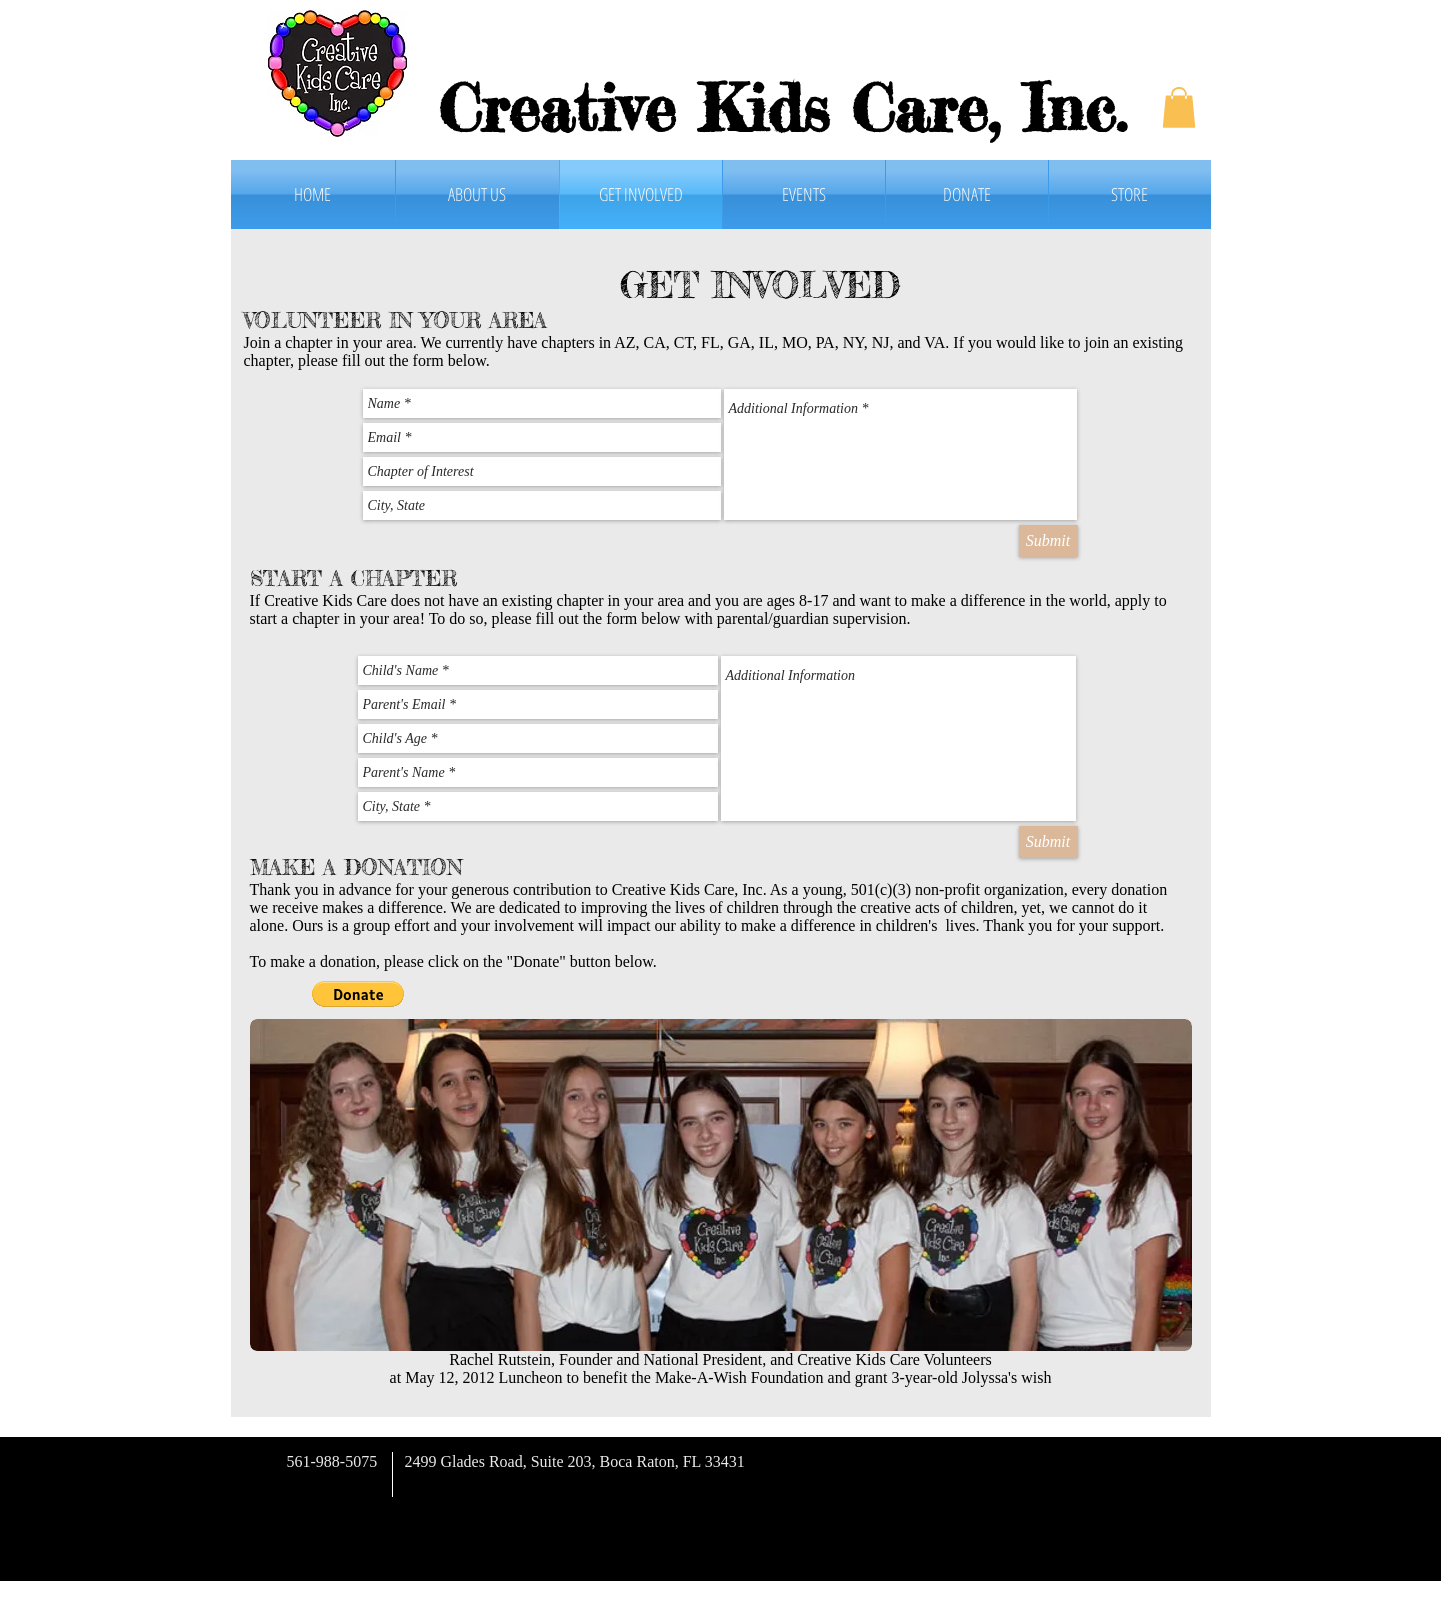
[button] (1179, 107)
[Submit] (1048, 541)
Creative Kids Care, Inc (777, 108)
